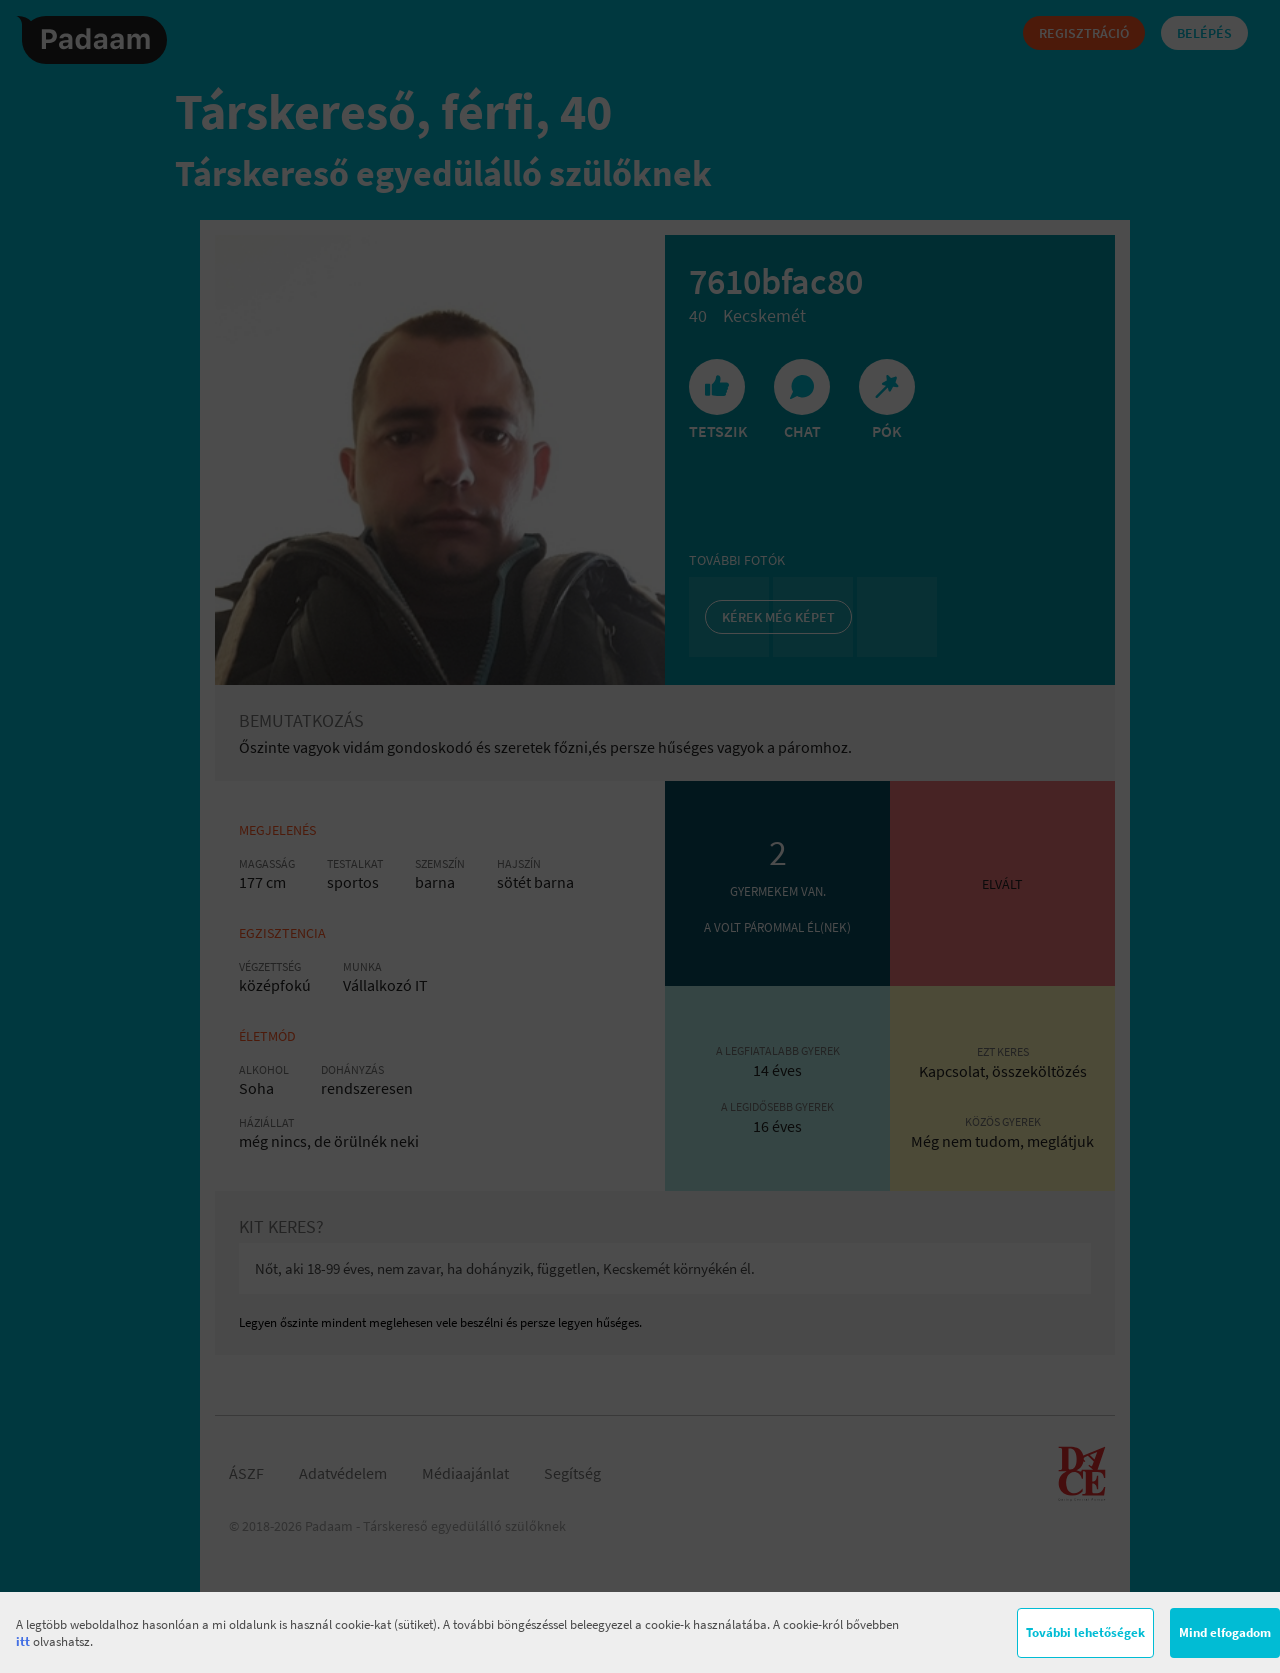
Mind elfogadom (1225, 1632)
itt (23, 1641)
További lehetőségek (1085, 1632)
